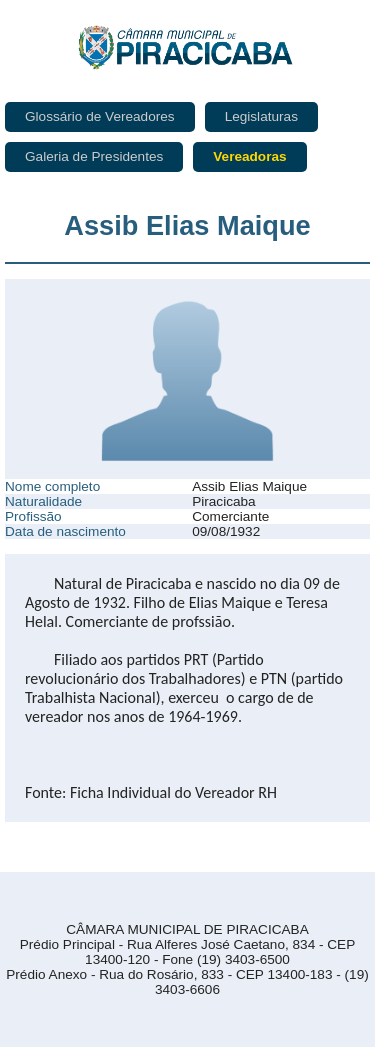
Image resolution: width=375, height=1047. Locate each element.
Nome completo (52, 486)
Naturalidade (43, 501)
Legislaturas (261, 116)
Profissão (33, 516)
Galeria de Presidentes (94, 156)
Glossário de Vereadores (100, 116)
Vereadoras (249, 156)
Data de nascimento (65, 531)
